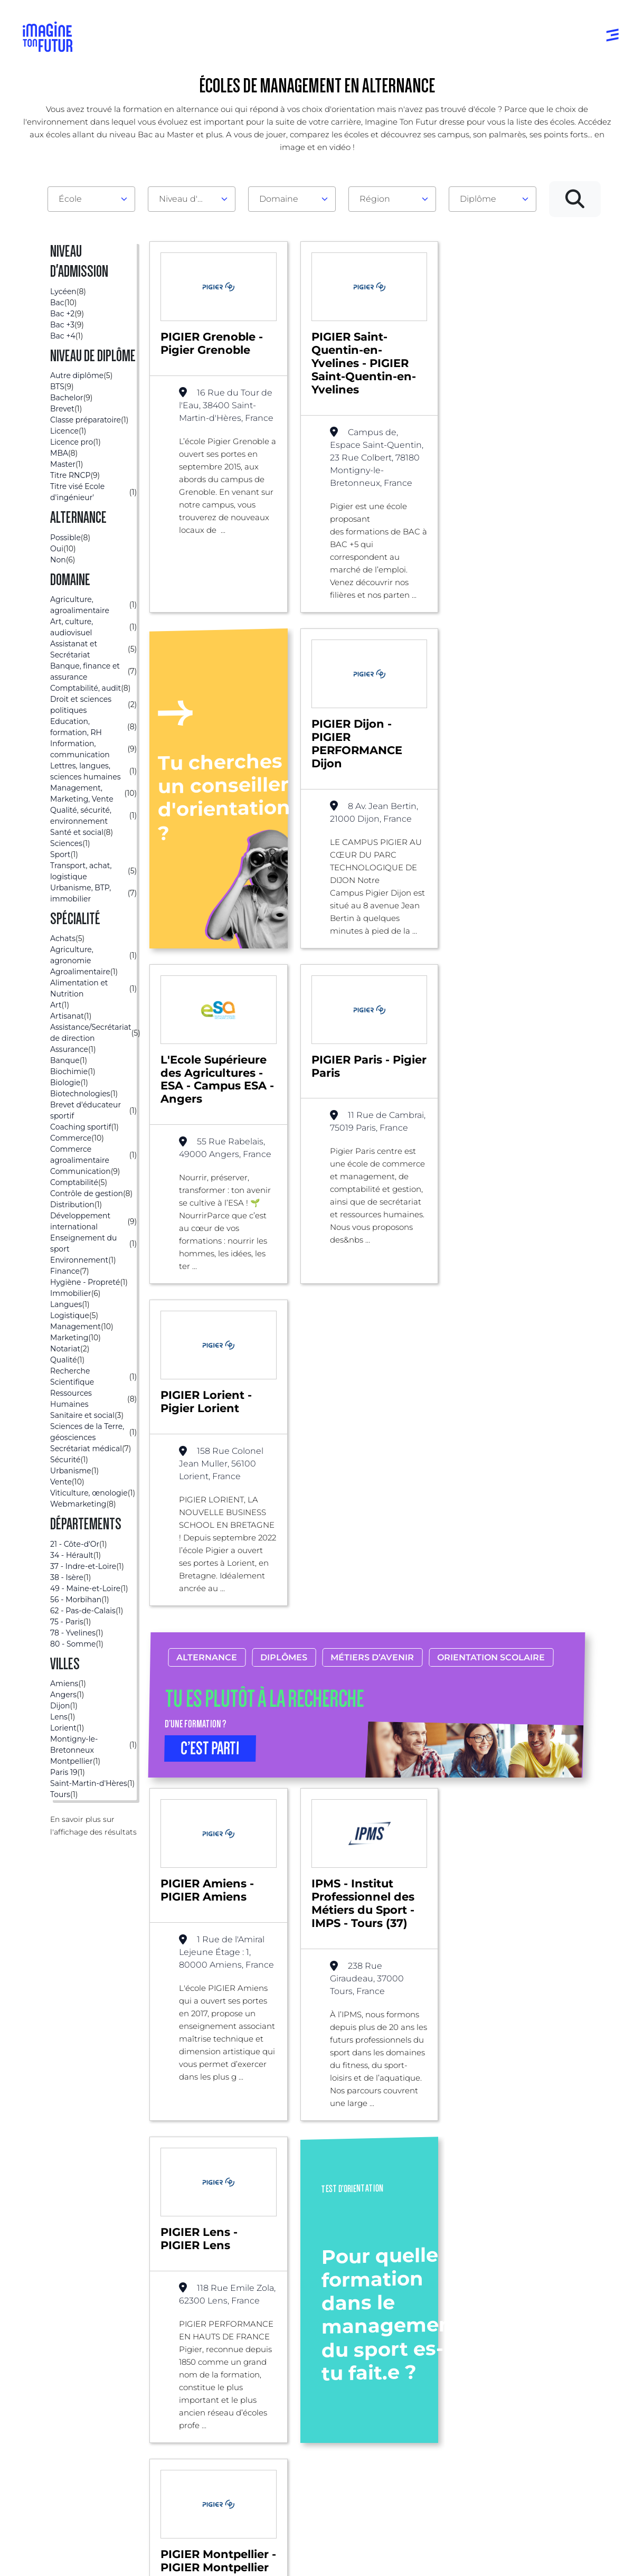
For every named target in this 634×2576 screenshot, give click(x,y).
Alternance (207, 1322)
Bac (183, 2203)
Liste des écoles (60, 2203)
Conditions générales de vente (347, 2557)
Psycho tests (424, 2369)
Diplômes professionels (301, 2427)
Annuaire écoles (58, 2359)
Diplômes (284, 1322)
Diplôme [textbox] (478, 199)
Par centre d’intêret (189, 2359)
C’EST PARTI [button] (210, 1412)
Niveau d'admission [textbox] (187, 199)
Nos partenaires (555, 2359)
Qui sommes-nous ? (564, 2338)
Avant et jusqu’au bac (318, 2338)
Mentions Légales (58, 2557)
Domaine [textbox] (278, 199)
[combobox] (91, 199)
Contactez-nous (556, 2380)
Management (238, 2203)
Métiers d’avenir (372, 1322)
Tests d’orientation (435, 2348)
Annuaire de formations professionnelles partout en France (123, 2538)
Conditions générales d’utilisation (147, 2557)
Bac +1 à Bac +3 (305, 2380)
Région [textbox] (374, 199)
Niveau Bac (298, 2359)
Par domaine (176, 2338)
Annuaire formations (67, 2338)
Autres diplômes (308, 2453)
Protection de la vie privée (250, 2557)
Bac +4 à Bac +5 (306, 2401)
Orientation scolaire (491, 1322)
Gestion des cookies (435, 2557)
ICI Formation (201, 2520)
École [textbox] (70, 199)
